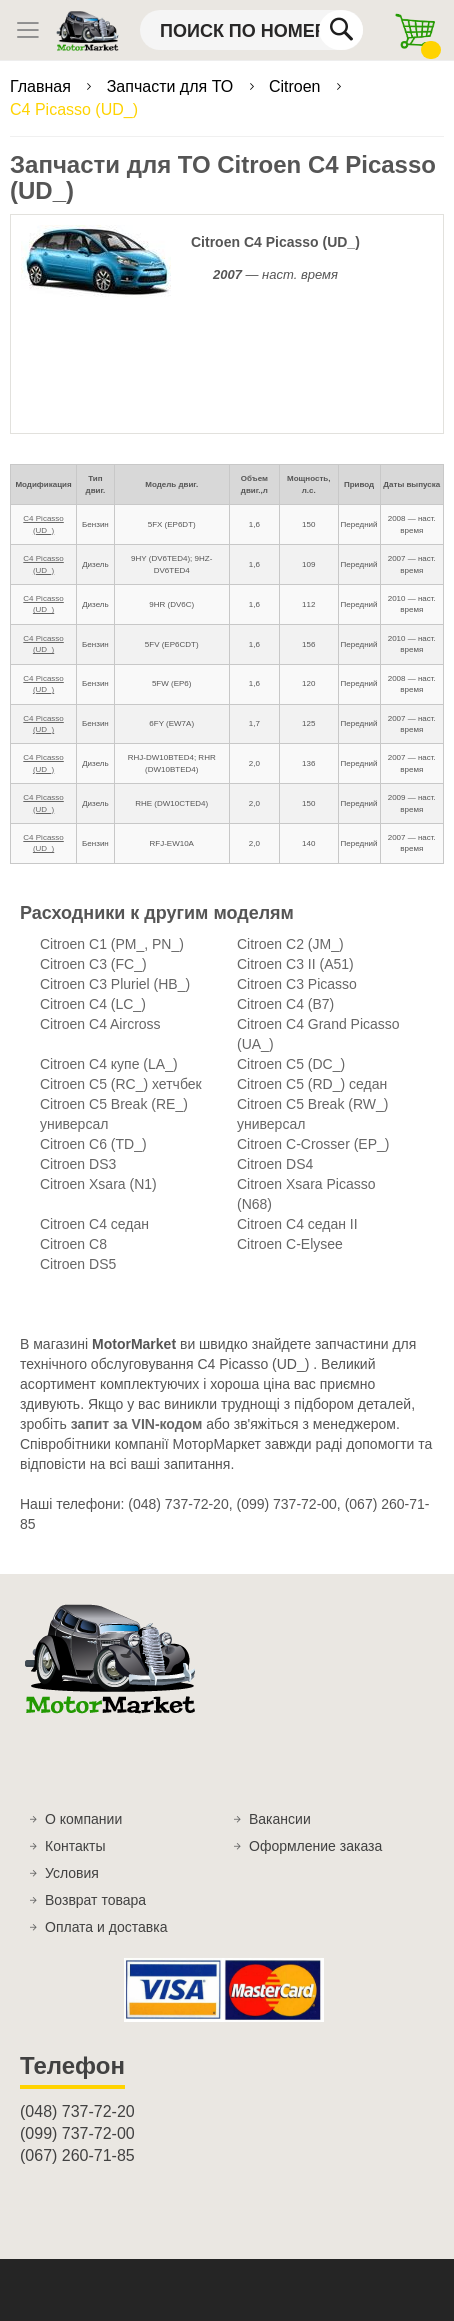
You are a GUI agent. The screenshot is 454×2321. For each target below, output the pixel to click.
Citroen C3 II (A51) (295, 964)
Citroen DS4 (275, 1164)
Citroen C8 (73, 1244)
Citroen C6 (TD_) (93, 1144)
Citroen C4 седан (94, 1224)
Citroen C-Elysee (290, 1244)
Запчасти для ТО (172, 86)
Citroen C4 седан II (297, 1224)
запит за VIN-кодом (137, 1424)
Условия (72, 1873)
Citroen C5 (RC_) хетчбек (121, 1084)
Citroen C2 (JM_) (290, 944)
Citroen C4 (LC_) (93, 1004)
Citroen (297, 86)
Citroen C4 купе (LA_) (109, 1064)
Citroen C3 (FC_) (93, 964)
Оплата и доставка (106, 1927)
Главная (42, 86)
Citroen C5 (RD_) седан (312, 1084)
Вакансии (280, 1819)
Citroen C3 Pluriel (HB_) (115, 984)
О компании (83, 1819)
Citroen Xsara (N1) (98, 1184)
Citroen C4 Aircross (100, 1024)
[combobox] (251, 30)
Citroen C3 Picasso (297, 984)
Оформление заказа (315, 1846)
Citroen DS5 (78, 1264)
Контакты (75, 1846)
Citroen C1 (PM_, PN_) (112, 944)
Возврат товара (95, 1900)
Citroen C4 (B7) (285, 1004)
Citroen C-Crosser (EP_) (313, 1144)
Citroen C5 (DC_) (291, 1064)
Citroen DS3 (78, 1164)
